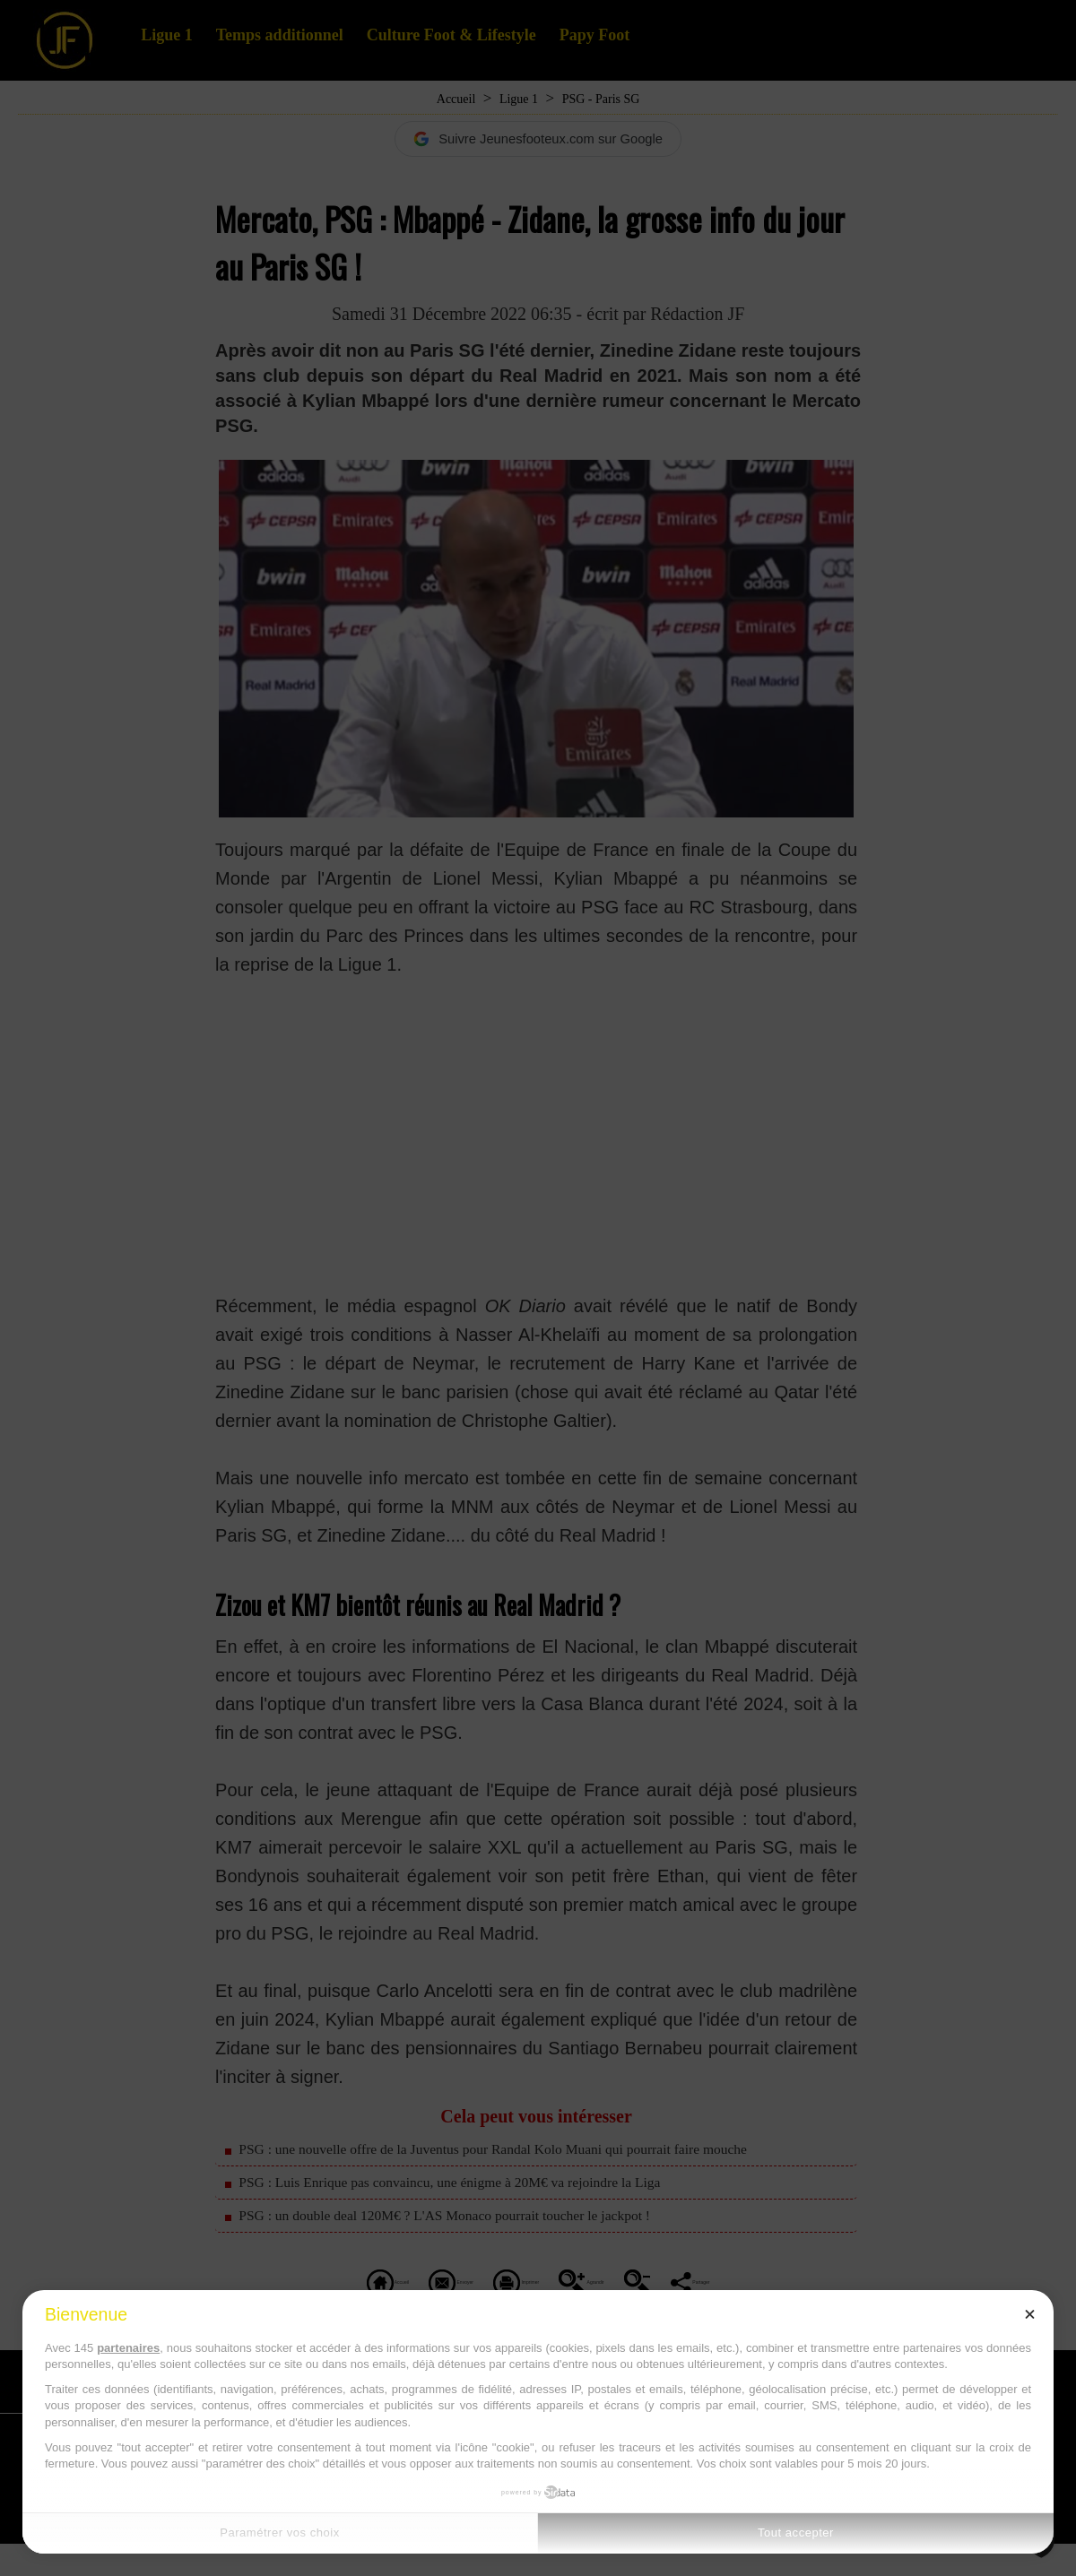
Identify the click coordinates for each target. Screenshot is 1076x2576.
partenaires (128, 2348)
